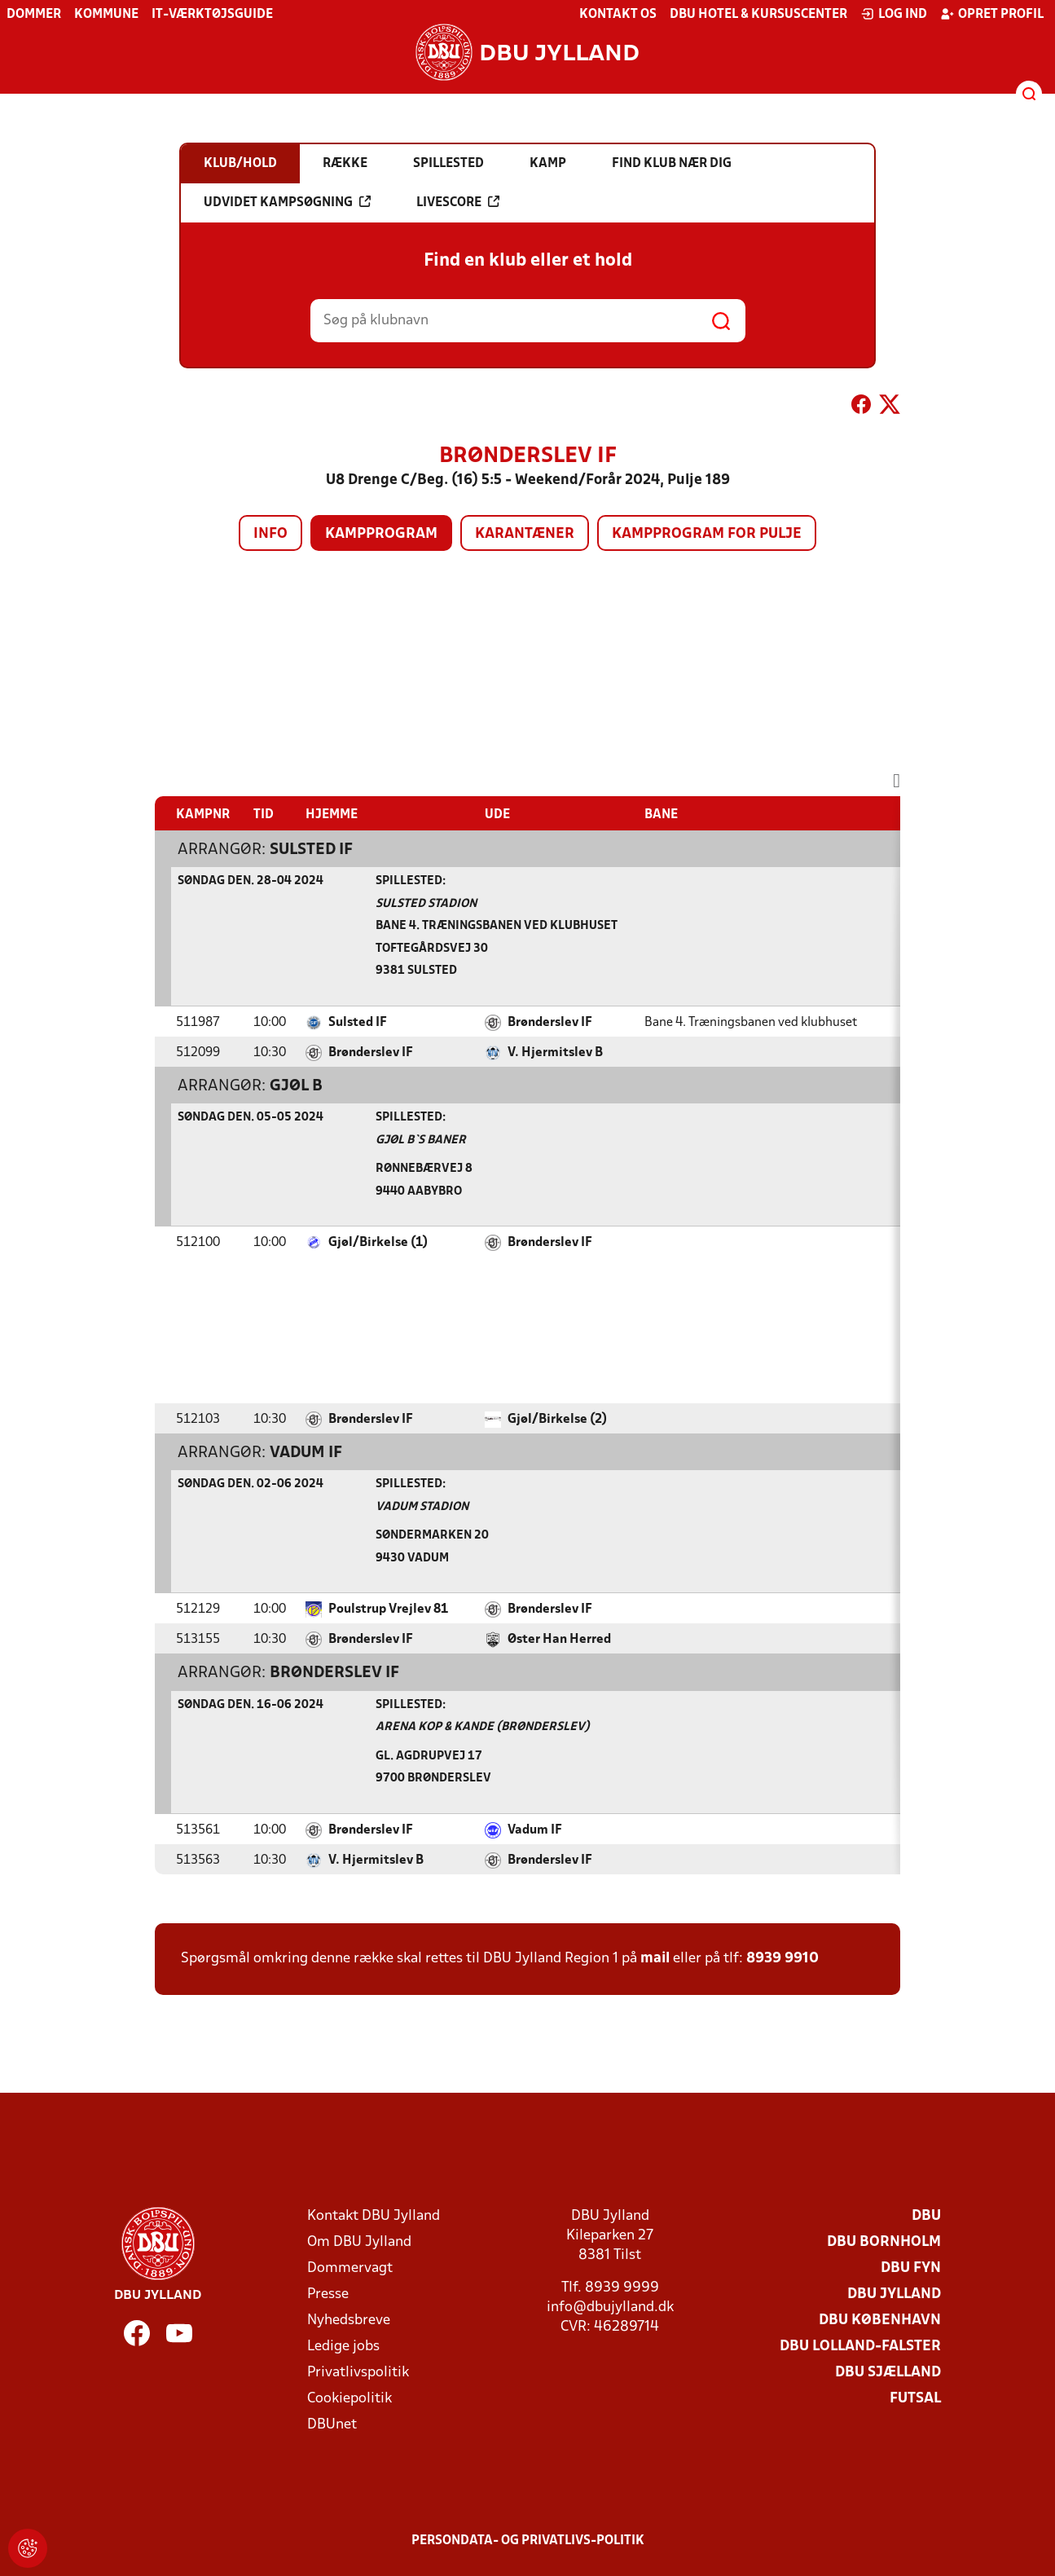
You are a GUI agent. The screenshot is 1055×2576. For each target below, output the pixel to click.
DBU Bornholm (884, 2242)
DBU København (880, 2320)
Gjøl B (296, 1086)
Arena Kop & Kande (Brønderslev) (483, 1727)
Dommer (34, 14)
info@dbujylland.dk (610, 2307)
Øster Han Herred (559, 1639)
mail (655, 1959)
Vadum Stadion (422, 1507)
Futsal (915, 2399)
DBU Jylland (894, 2294)
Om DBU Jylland (359, 2242)
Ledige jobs (343, 2347)
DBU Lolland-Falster (860, 2347)
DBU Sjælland (888, 2373)
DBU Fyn (911, 2268)
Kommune (106, 14)
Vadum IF (306, 1453)
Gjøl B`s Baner (421, 1140)
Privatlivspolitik (358, 2373)
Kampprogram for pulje (707, 534)
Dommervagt (350, 2268)
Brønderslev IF (550, 1022)
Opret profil (992, 14)
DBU (926, 2216)
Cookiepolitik (349, 2399)
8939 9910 (782, 1959)
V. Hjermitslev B (555, 1053)
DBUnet (332, 2425)
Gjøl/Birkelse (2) (557, 1419)
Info (270, 534)
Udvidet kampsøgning (287, 202)
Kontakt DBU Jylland (373, 2216)
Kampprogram (381, 534)
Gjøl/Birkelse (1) (378, 1242)
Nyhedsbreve (348, 2320)
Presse (328, 2294)
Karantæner (524, 534)
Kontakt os (618, 14)
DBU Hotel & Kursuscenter (758, 14)
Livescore (457, 202)
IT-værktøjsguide (212, 14)
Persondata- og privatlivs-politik (527, 2541)
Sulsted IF (311, 850)
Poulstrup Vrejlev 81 (388, 1609)
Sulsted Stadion (426, 904)
